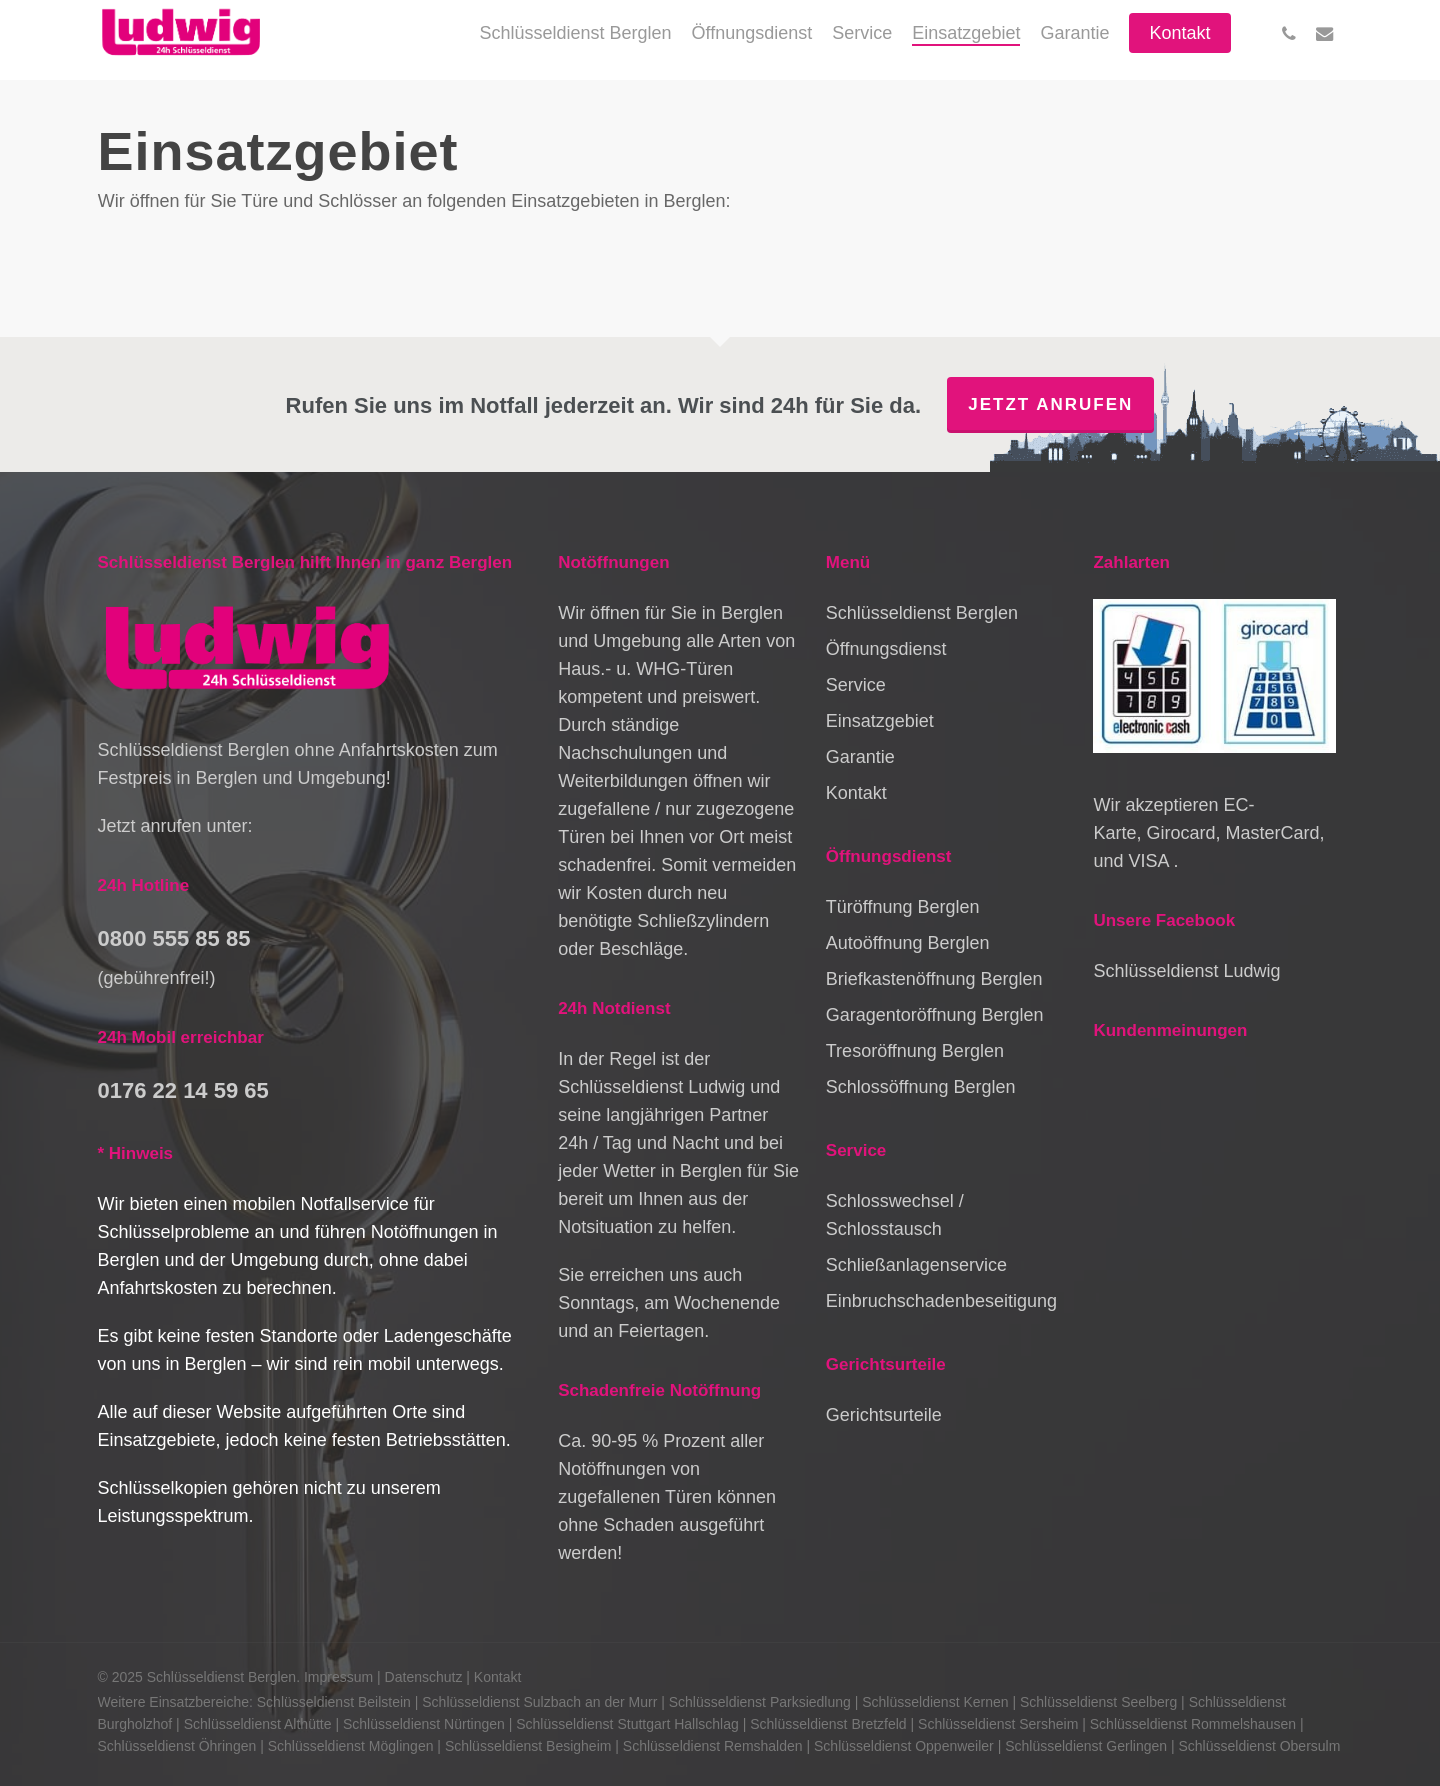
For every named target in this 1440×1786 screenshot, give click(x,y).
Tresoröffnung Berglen (915, 1051)
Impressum (338, 1677)
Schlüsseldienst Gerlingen (1086, 1746)
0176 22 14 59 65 (183, 1090)
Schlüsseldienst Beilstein (334, 1702)
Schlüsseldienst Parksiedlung (760, 1702)
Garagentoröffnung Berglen (935, 1015)
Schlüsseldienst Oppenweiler (904, 1746)
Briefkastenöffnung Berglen (934, 979)
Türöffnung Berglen (903, 907)
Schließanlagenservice (916, 1265)
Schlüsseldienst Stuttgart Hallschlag (627, 1724)
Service (856, 685)
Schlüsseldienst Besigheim (528, 1746)
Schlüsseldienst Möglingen (351, 1746)
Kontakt (856, 793)
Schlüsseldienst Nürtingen (424, 1724)
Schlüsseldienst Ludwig (1186, 971)
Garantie (860, 757)
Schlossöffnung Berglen (921, 1087)
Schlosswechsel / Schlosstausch (895, 1215)
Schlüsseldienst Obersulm (1260, 1746)
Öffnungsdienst (886, 649)
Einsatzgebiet (880, 721)
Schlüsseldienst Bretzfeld (828, 1724)
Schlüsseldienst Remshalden (713, 1746)
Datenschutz (424, 1677)
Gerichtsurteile (884, 1415)
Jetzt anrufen (1050, 404)
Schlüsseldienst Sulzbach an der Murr (539, 1702)
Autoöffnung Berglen (908, 943)
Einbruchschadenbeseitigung (941, 1301)
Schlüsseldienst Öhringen (177, 1746)
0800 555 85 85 (174, 938)
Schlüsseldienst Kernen (935, 1702)
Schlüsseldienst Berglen (922, 613)
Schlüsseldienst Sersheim (998, 1724)
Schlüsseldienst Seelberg (1098, 1702)
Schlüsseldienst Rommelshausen (1193, 1724)
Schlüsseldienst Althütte (258, 1724)
